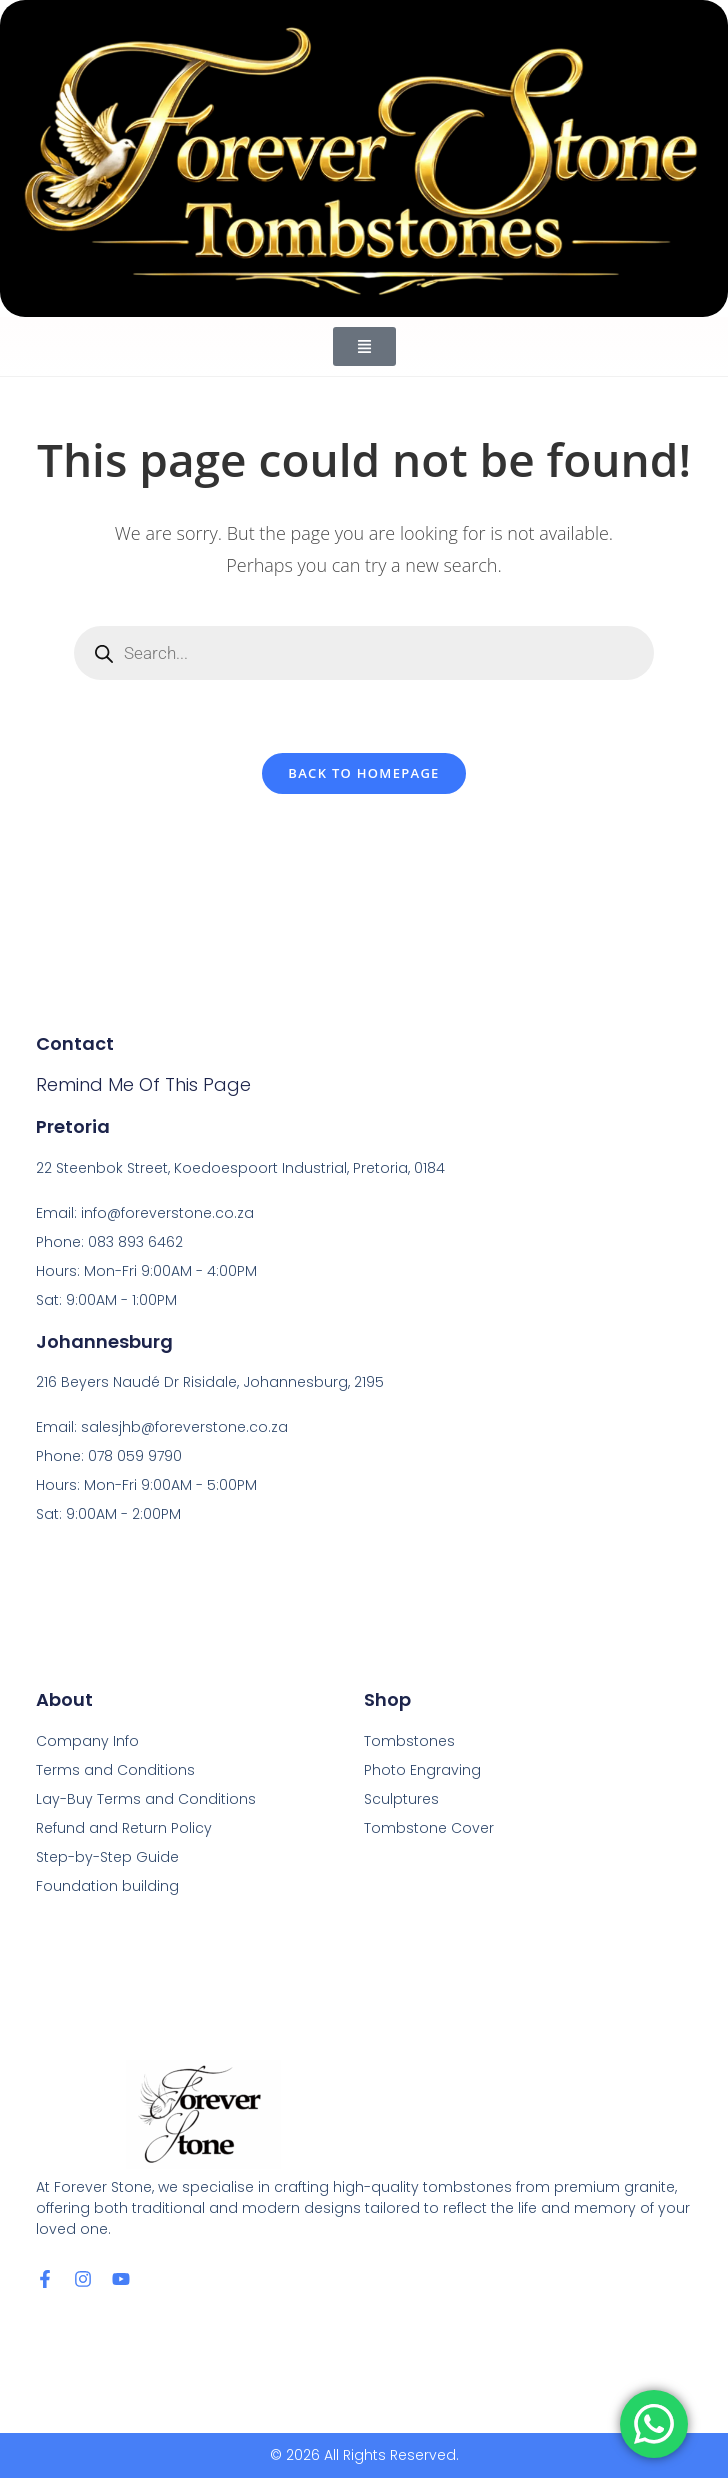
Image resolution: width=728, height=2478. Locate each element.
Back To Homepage (363, 773)
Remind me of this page (143, 1084)
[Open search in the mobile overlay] (364, 653)
